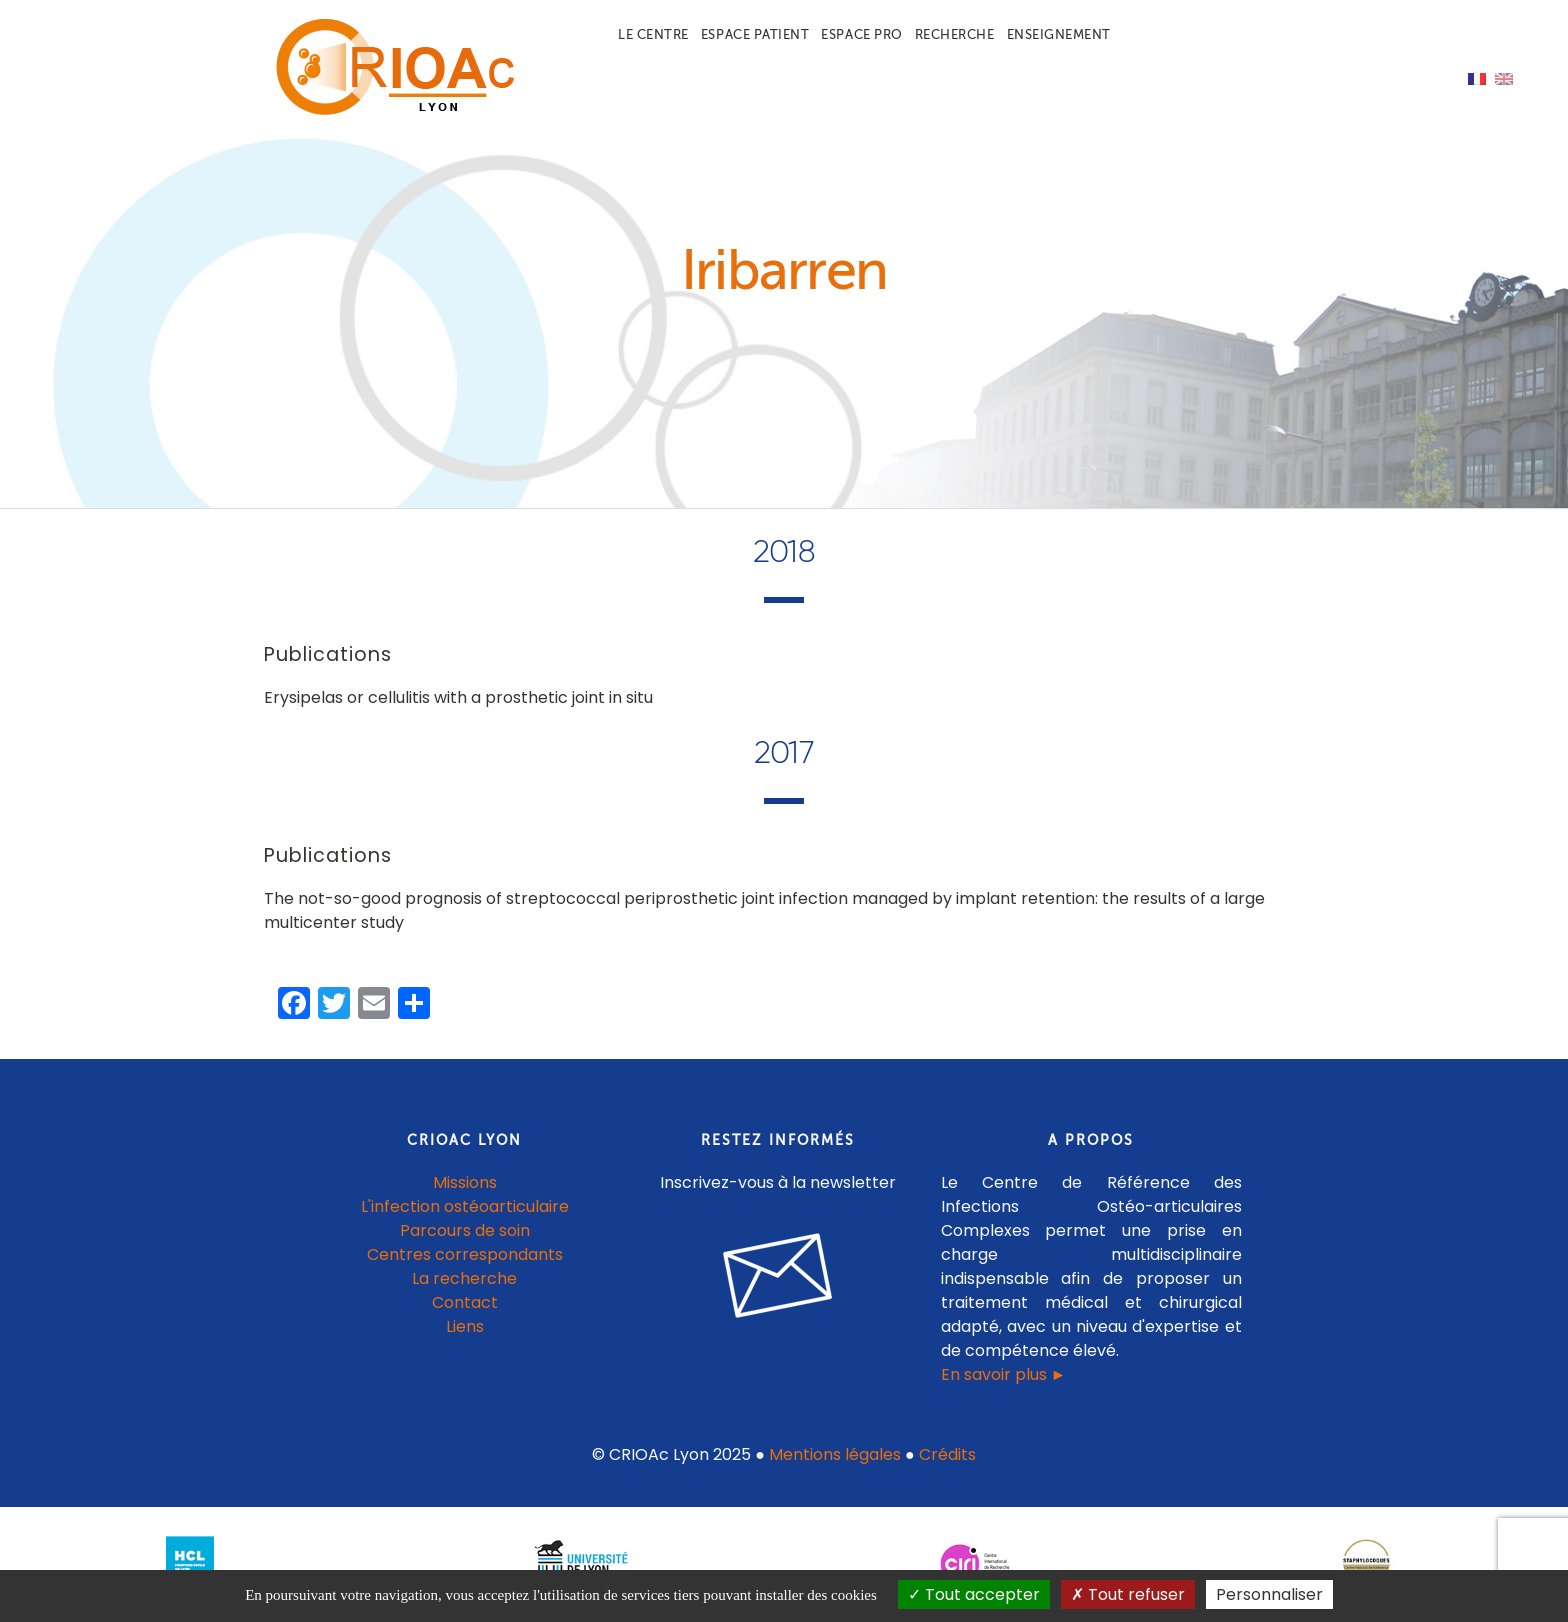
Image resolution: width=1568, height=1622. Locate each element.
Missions (465, 1182)
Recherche (955, 34)
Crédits (947, 1454)
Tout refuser (1128, 1594)
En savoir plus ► (1004, 1374)
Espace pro (861, 34)
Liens (465, 1326)
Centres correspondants (465, 1254)
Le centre (653, 34)
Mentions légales (835, 1454)
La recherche (464, 1278)
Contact (465, 1302)
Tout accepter (974, 1594)
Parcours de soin (465, 1230)
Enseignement (1059, 34)
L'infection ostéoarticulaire (465, 1206)
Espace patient (755, 34)
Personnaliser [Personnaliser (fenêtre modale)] (1269, 1594)
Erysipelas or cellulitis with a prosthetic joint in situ (458, 697)
